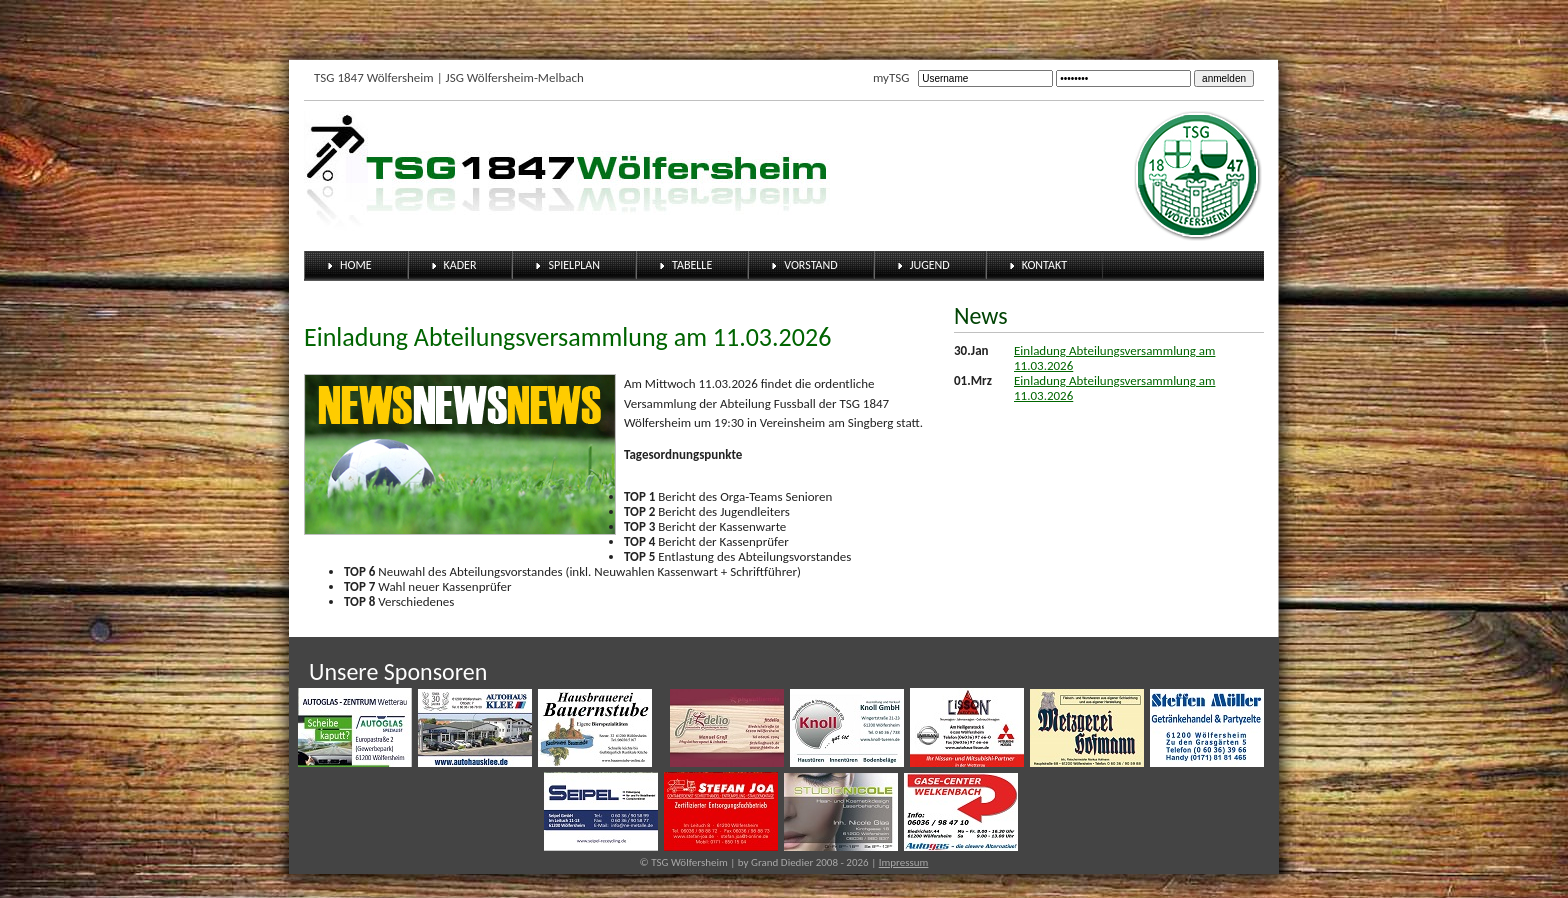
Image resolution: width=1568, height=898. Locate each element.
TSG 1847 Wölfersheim (374, 77)
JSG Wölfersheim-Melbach (515, 77)
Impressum (904, 862)
